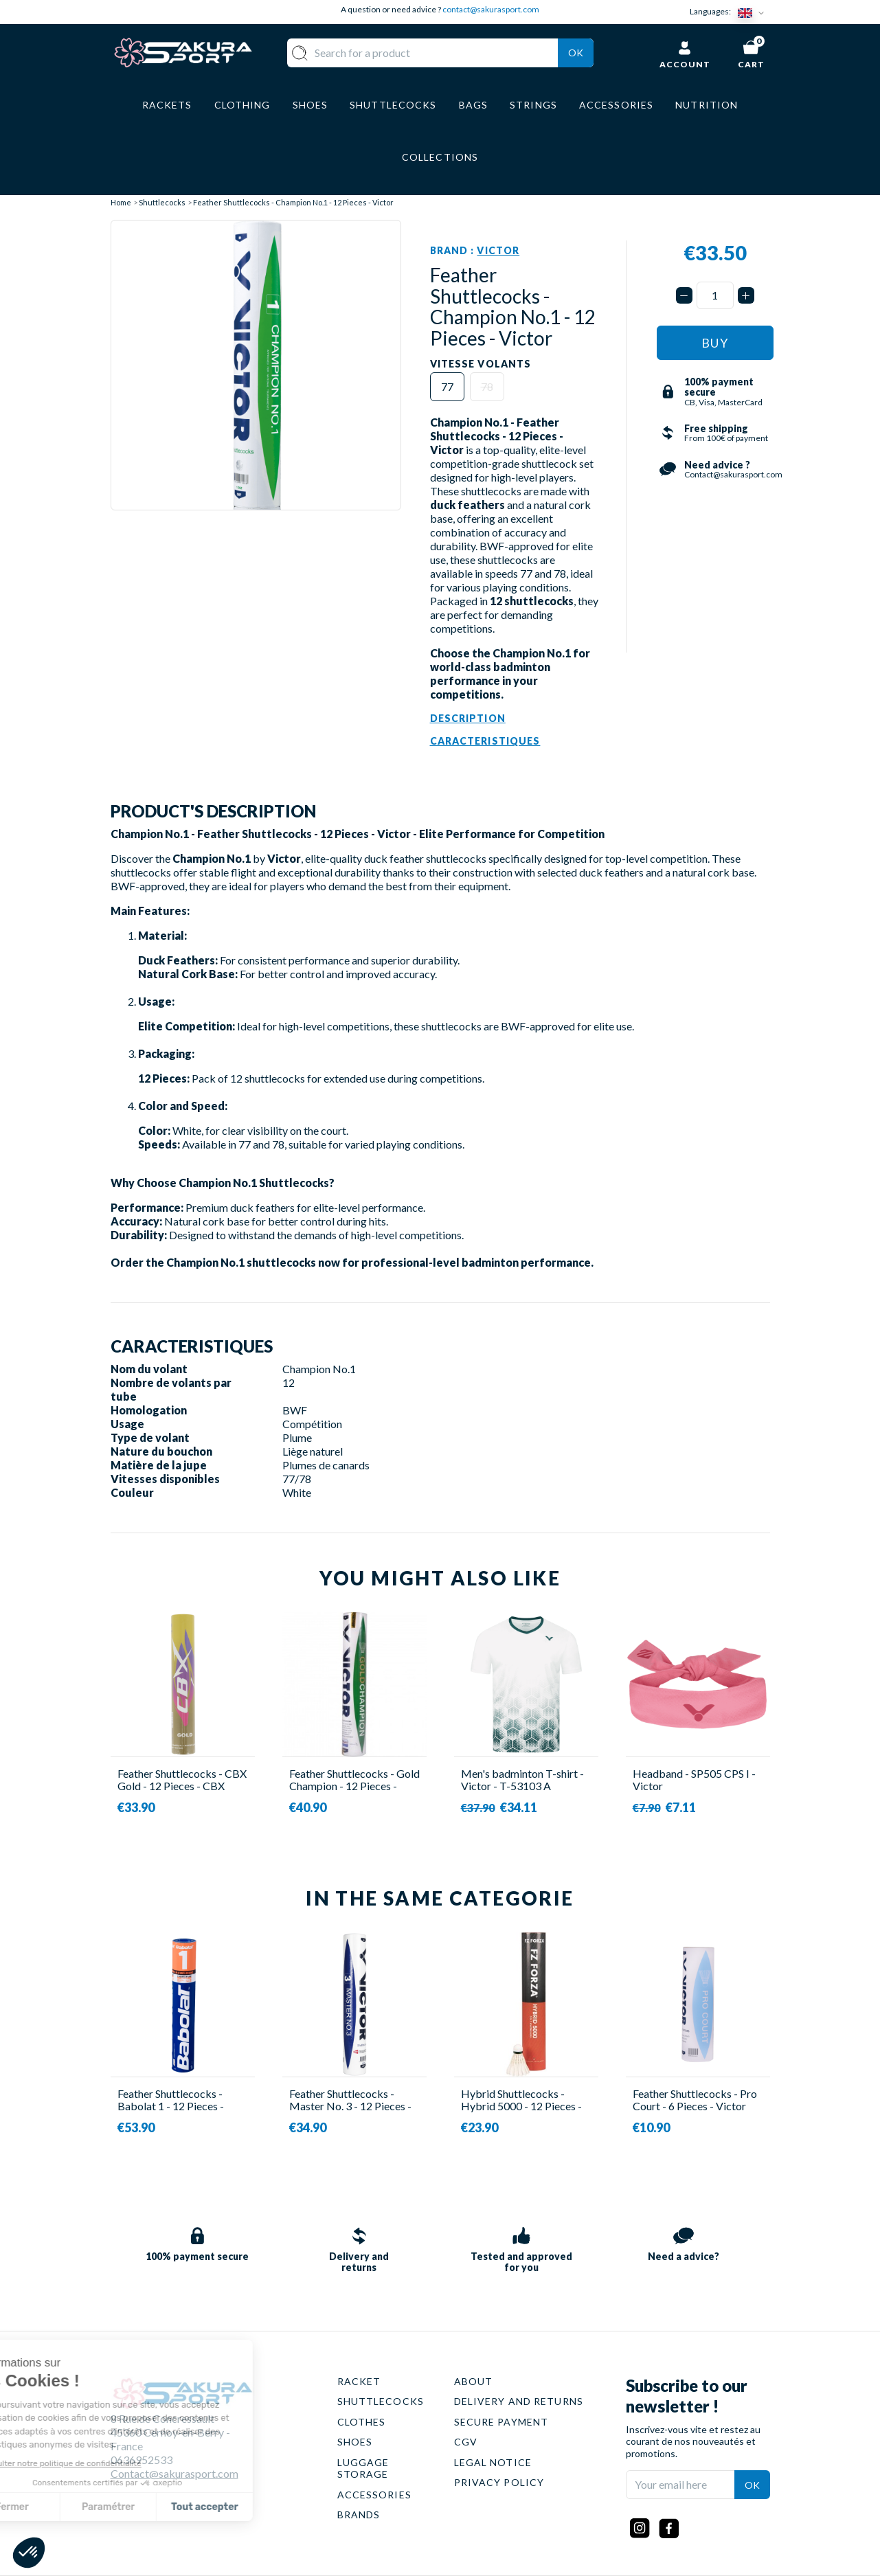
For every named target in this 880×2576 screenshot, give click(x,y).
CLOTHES (361, 2422)
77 (447, 386)
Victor (498, 250)
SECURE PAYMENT (501, 2422)
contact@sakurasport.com (490, 9)
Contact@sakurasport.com (174, 2473)
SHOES (355, 2442)
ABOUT (473, 2381)
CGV (465, 2442)
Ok (575, 52)
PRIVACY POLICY (499, 2482)
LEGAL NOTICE (493, 2462)
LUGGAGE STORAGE (363, 2468)
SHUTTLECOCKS (380, 2401)
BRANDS (359, 2514)
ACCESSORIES (374, 2494)
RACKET (359, 2381)
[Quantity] (715, 295)
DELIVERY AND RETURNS (518, 2401)
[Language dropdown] (753, 12)
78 (487, 386)
